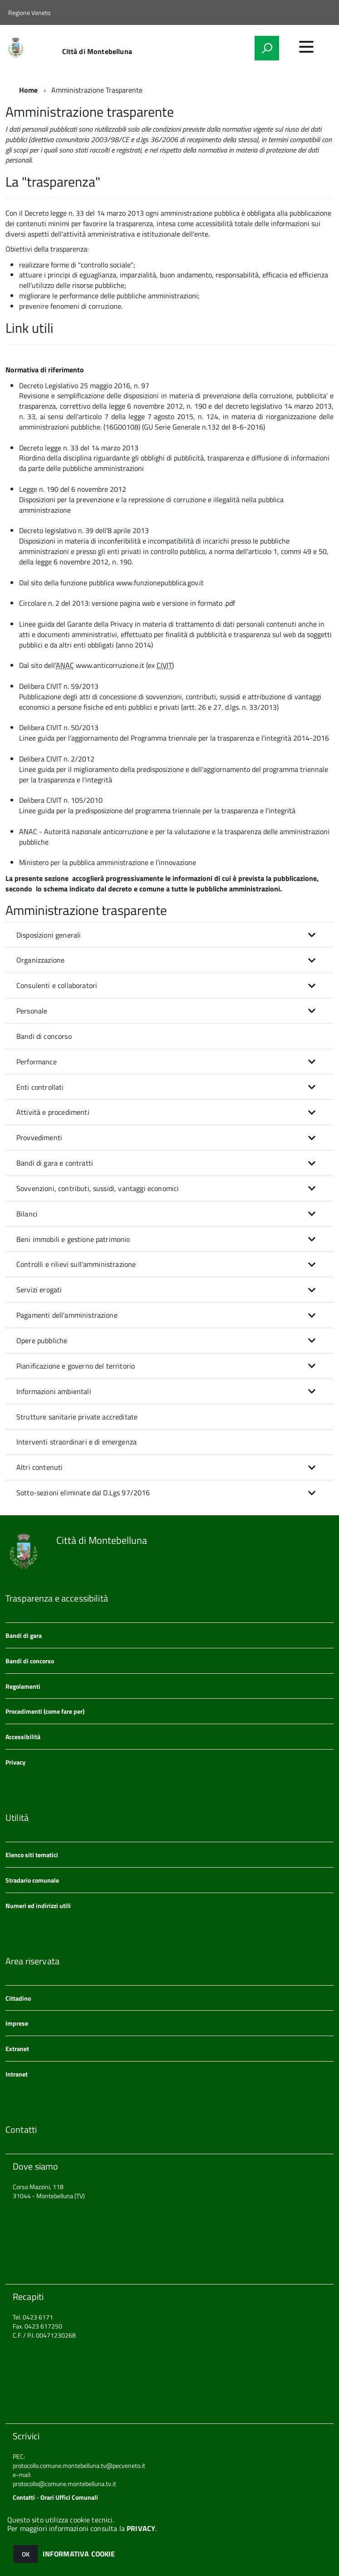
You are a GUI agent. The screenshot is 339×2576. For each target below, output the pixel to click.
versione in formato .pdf (198, 603)
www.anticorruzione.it (110, 665)
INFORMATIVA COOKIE (79, 2553)
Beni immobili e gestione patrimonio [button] (73, 1239)
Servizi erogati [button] (39, 1289)
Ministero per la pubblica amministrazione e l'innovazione (107, 862)
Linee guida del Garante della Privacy (77, 623)
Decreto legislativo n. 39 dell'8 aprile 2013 (84, 530)
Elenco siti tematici (31, 1854)
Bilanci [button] (27, 1213)
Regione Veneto (29, 12)
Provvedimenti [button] (39, 1137)
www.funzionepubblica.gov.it (160, 582)
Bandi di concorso (44, 1036)
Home (28, 89)
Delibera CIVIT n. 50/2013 (58, 727)
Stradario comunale (32, 1880)
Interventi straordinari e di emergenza (76, 1441)
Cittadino (18, 1998)
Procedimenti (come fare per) (44, 1711)
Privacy (15, 1762)
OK (25, 2554)
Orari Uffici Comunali (69, 2497)
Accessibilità (22, 1736)
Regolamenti (22, 1686)
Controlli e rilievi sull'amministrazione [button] (76, 1264)
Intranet (16, 2074)
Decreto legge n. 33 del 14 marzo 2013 (84, 213)
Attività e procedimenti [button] (52, 1112)
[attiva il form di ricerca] (267, 48)
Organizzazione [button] (40, 959)
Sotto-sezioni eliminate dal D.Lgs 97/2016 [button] (83, 1492)
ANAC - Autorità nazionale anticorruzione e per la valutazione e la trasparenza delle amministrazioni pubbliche (174, 836)
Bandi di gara (23, 1635)
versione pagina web (123, 603)
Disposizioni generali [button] (48, 935)
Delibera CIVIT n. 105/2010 (61, 800)
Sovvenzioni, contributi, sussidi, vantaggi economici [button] (97, 1188)
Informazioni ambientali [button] (53, 1391)
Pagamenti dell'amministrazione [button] (67, 1315)
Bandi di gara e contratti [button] (54, 1162)
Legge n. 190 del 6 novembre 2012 (72, 489)
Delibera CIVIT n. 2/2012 (56, 758)
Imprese (16, 2023)
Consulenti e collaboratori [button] (56, 985)
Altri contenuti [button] (39, 1467)
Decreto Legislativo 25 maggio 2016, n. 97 (84, 385)
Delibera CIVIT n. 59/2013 (58, 686)
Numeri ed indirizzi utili (38, 1905)
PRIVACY (141, 2528)
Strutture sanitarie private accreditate (77, 1416)
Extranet (17, 2048)
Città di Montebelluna (97, 51)
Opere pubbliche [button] (41, 1340)
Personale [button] (31, 1010)
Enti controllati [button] (40, 1087)
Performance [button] (36, 1061)
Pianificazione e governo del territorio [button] (75, 1365)
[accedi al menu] (306, 47)
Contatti (24, 2497)
